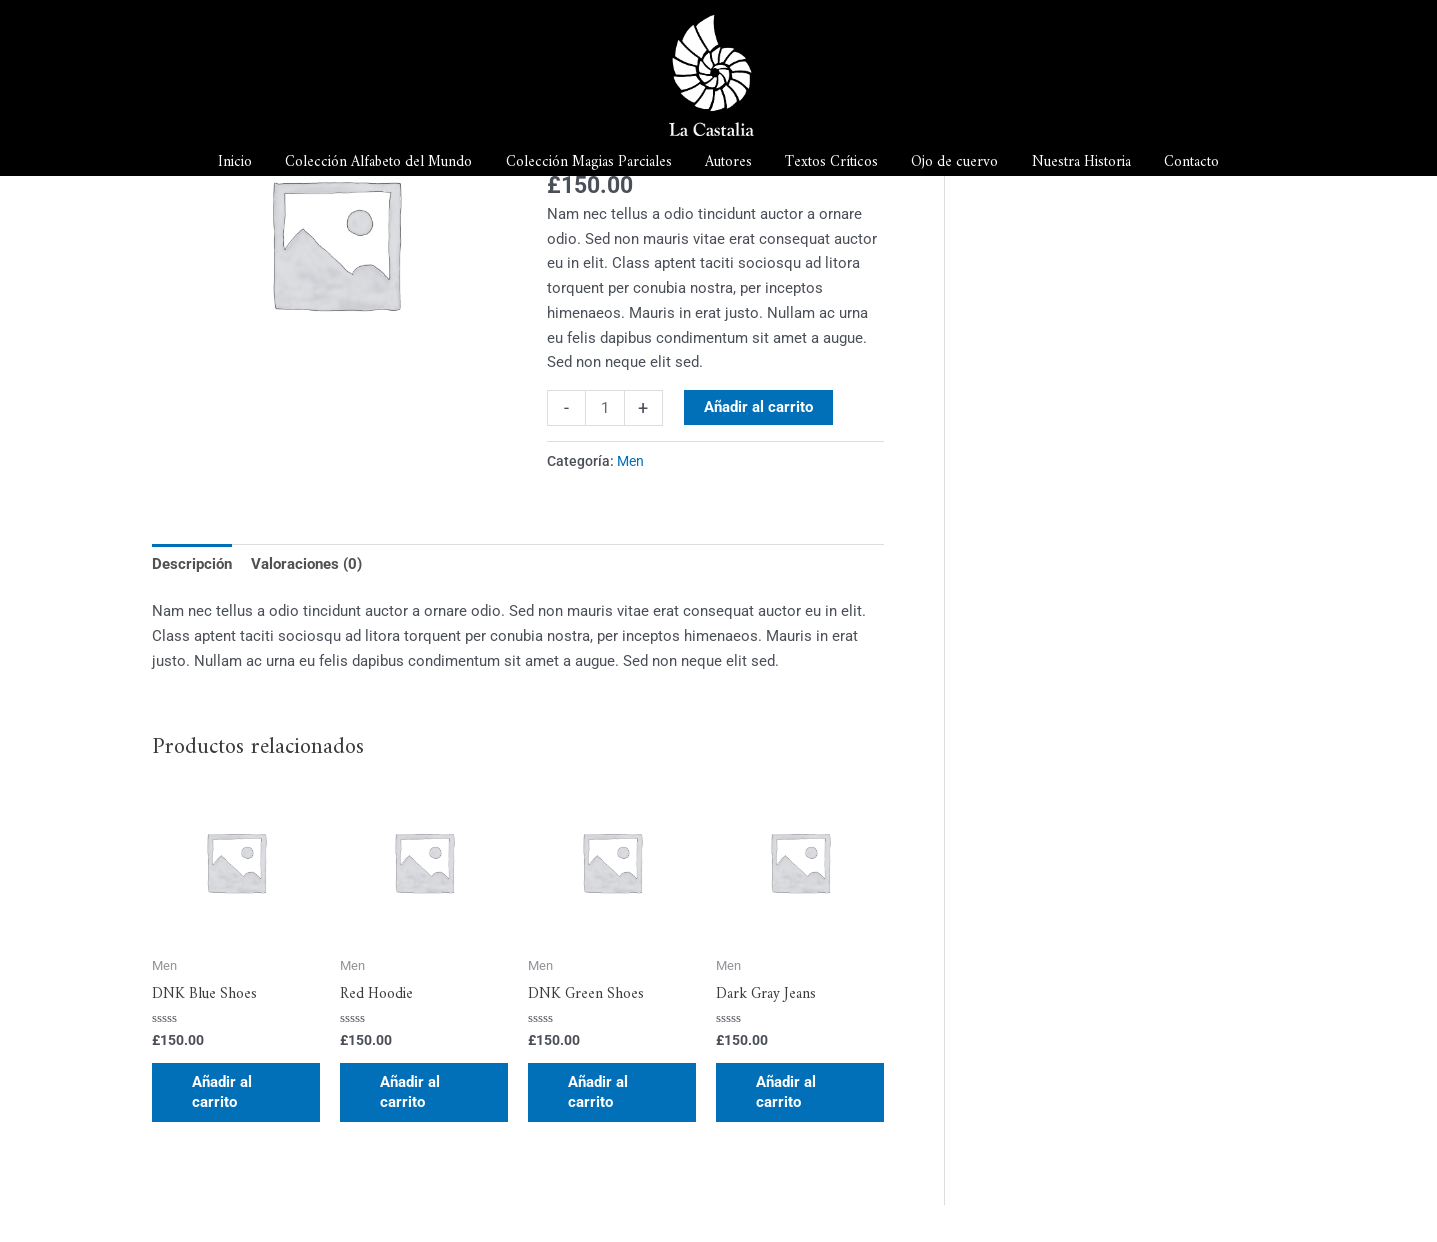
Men (630, 461)
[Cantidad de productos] (604, 408)
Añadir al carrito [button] (222, 1092)
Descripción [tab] (192, 564)
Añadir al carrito (758, 407)
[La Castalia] (711, 75)
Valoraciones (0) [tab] (306, 564)
